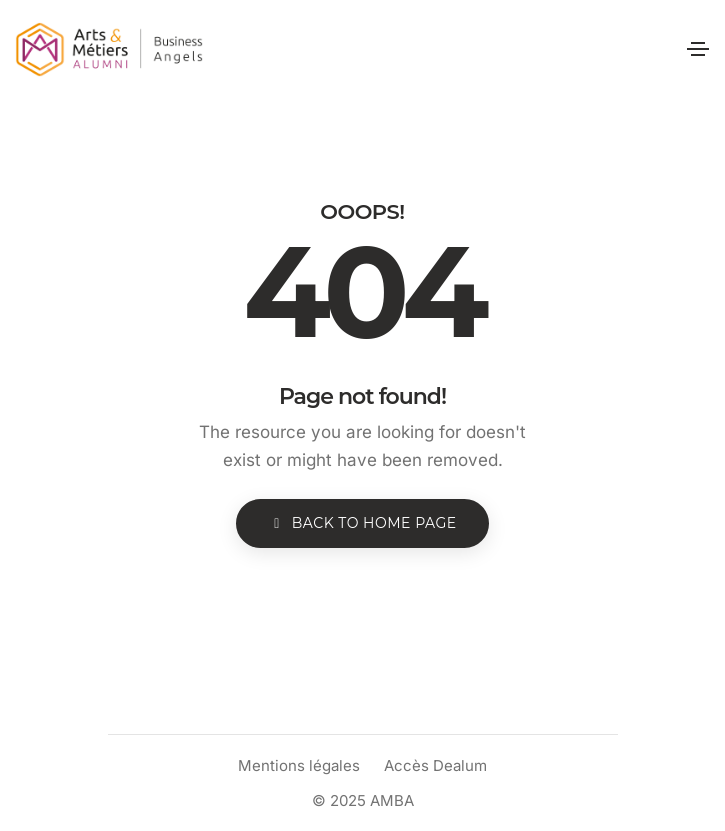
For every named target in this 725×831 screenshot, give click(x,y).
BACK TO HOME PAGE (362, 523)
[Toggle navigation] (698, 49)
